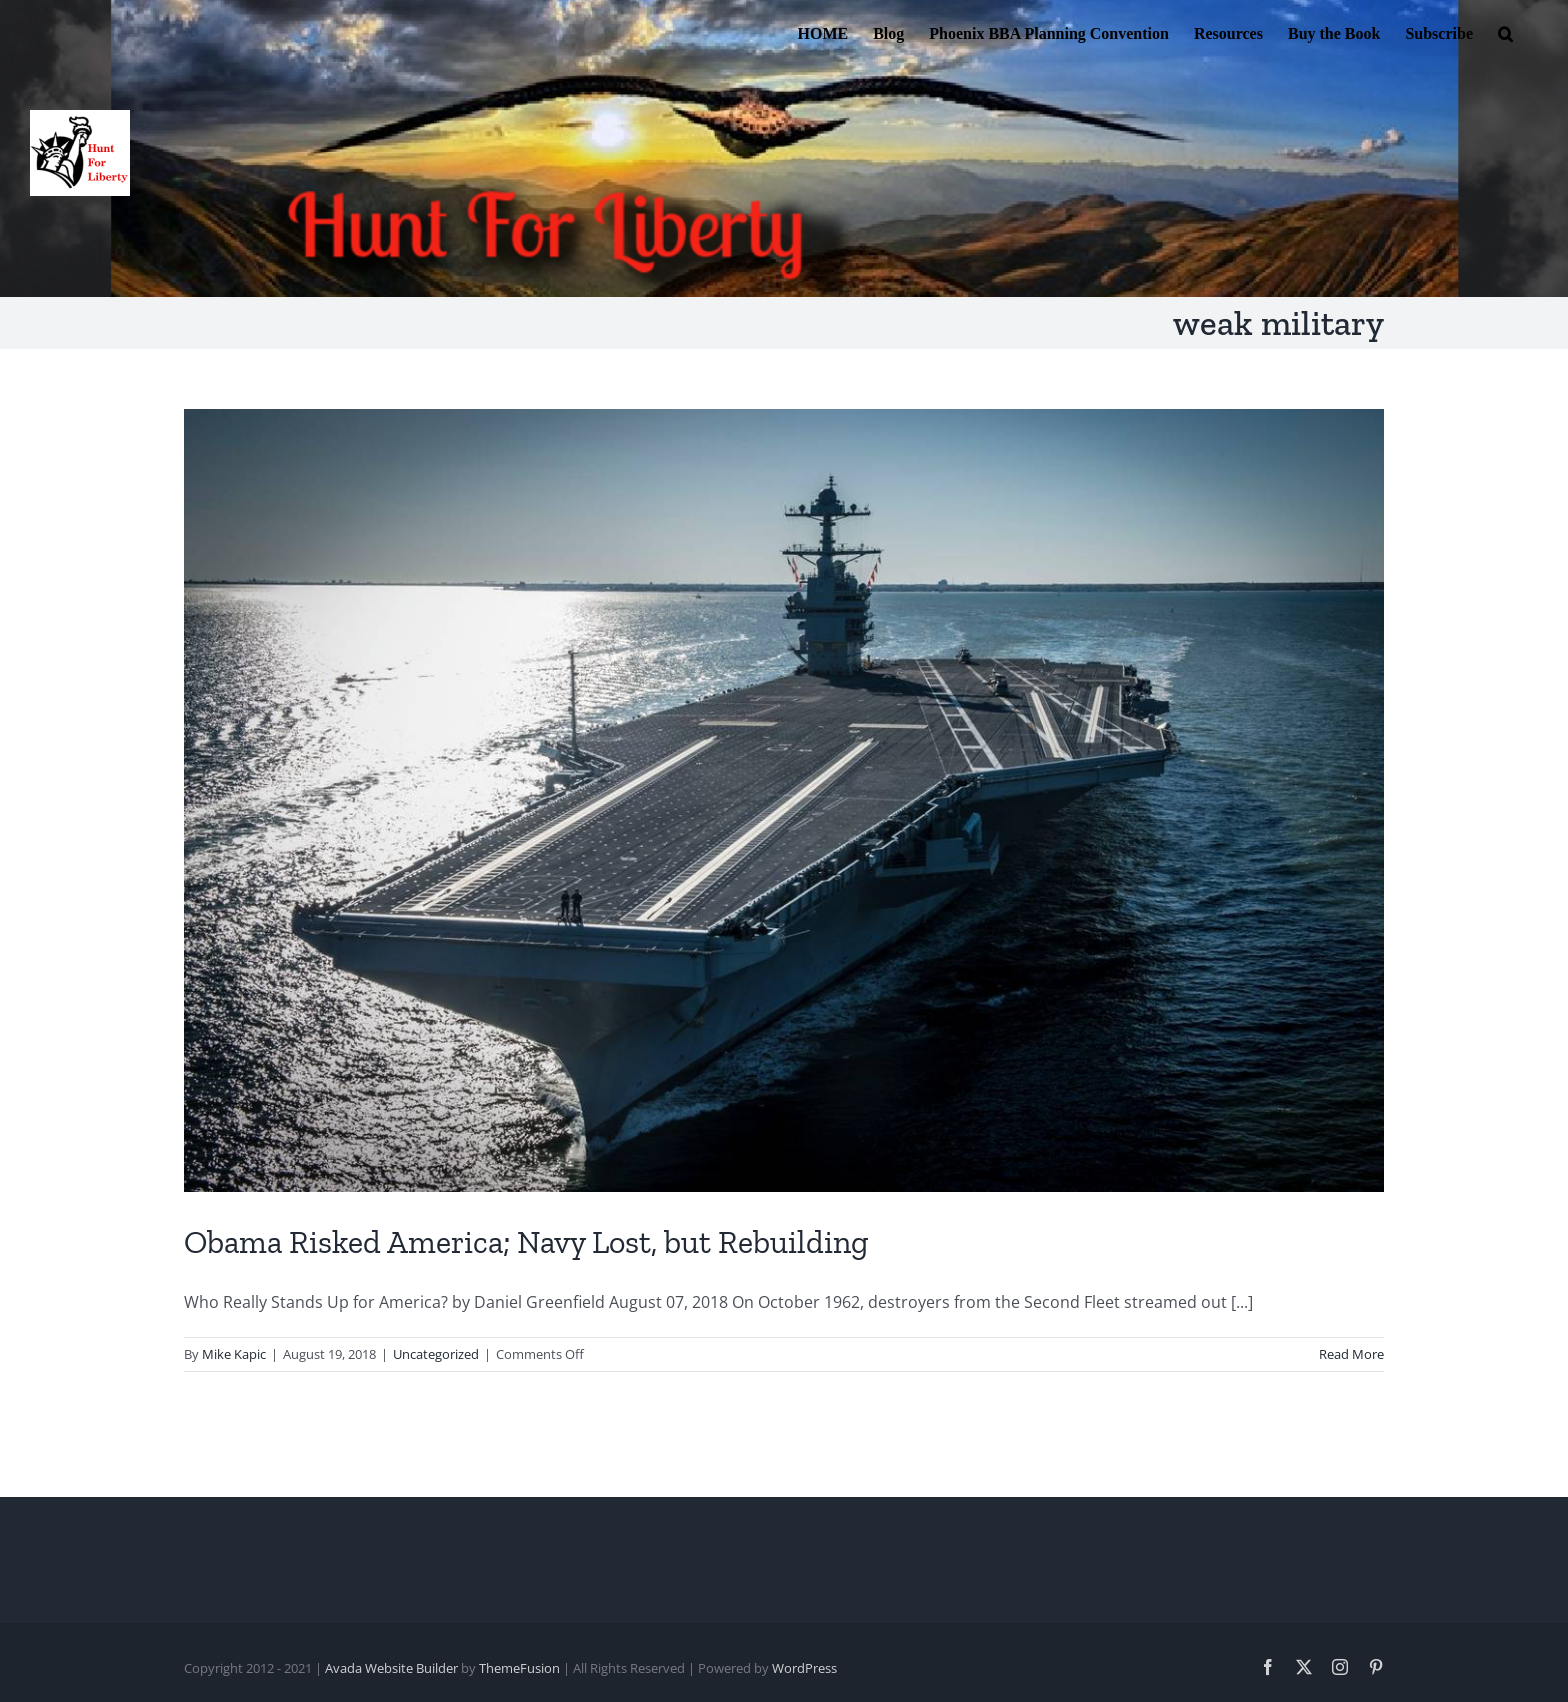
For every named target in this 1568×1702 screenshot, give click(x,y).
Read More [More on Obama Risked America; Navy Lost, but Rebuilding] (1351, 1354)
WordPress (804, 1668)
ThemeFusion (519, 1668)
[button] (1505, 32)
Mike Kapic (234, 1354)
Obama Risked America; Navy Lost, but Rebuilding (526, 1242)
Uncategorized (436, 1354)
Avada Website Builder (391, 1668)
